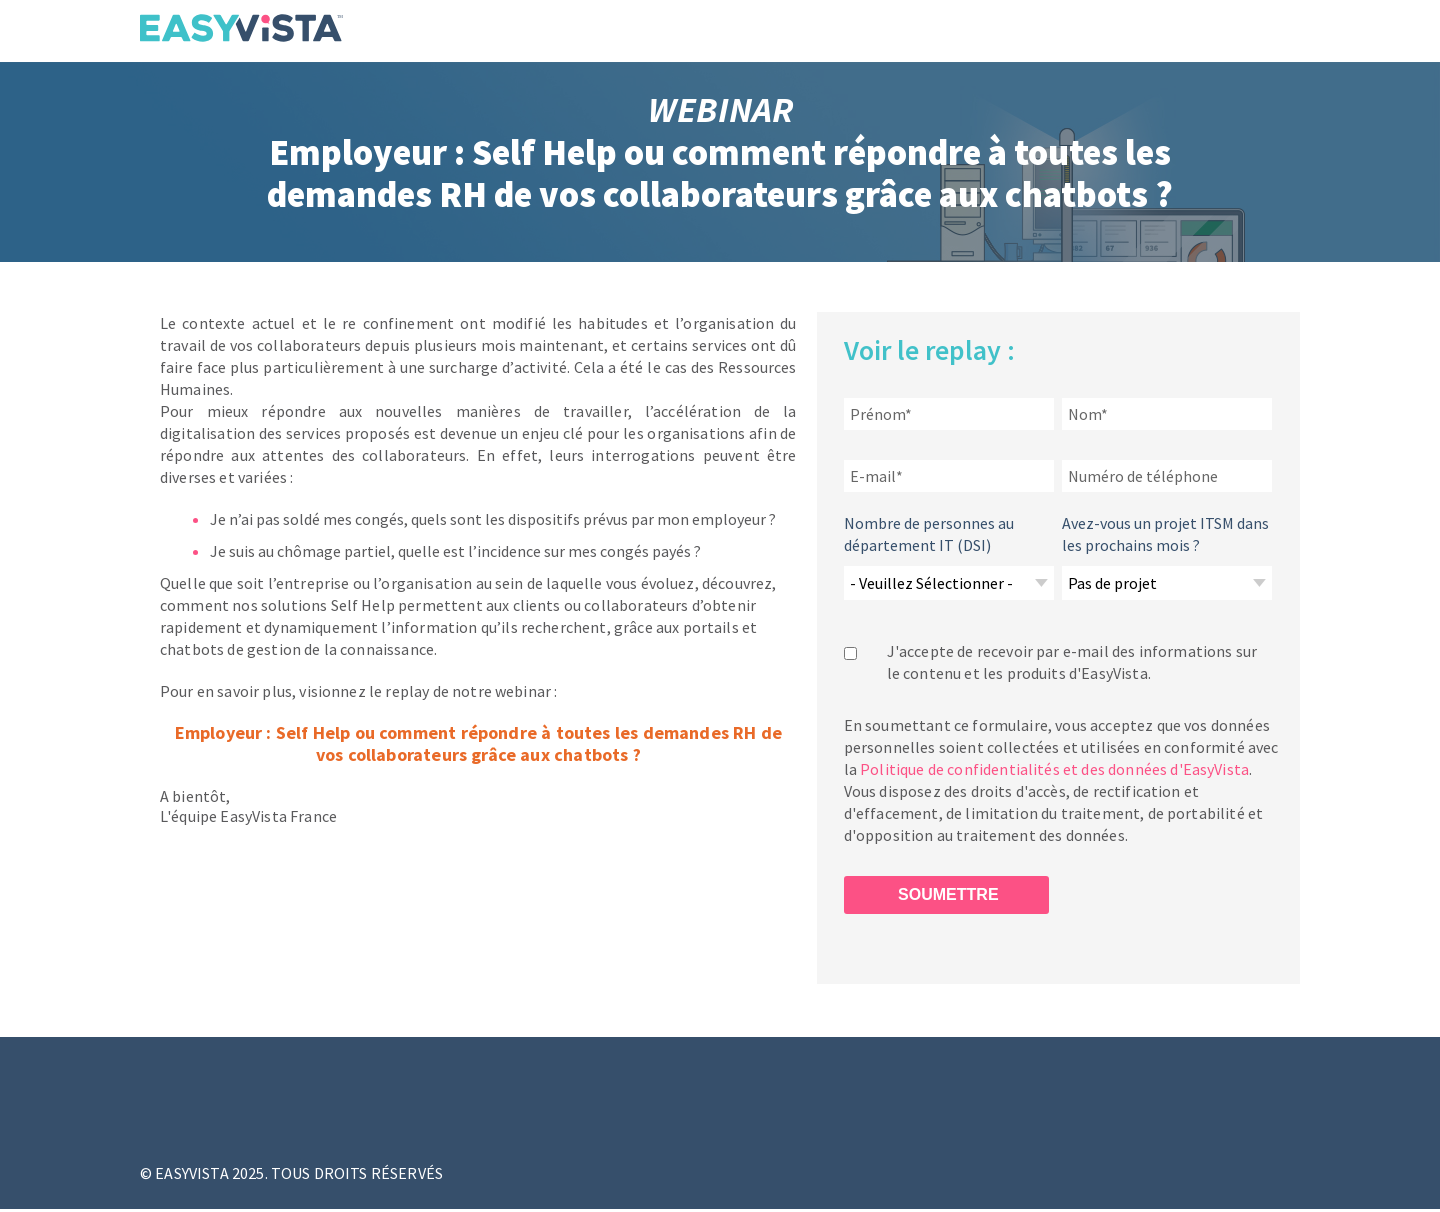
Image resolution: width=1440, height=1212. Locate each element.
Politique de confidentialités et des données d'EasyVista (1054, 769)
